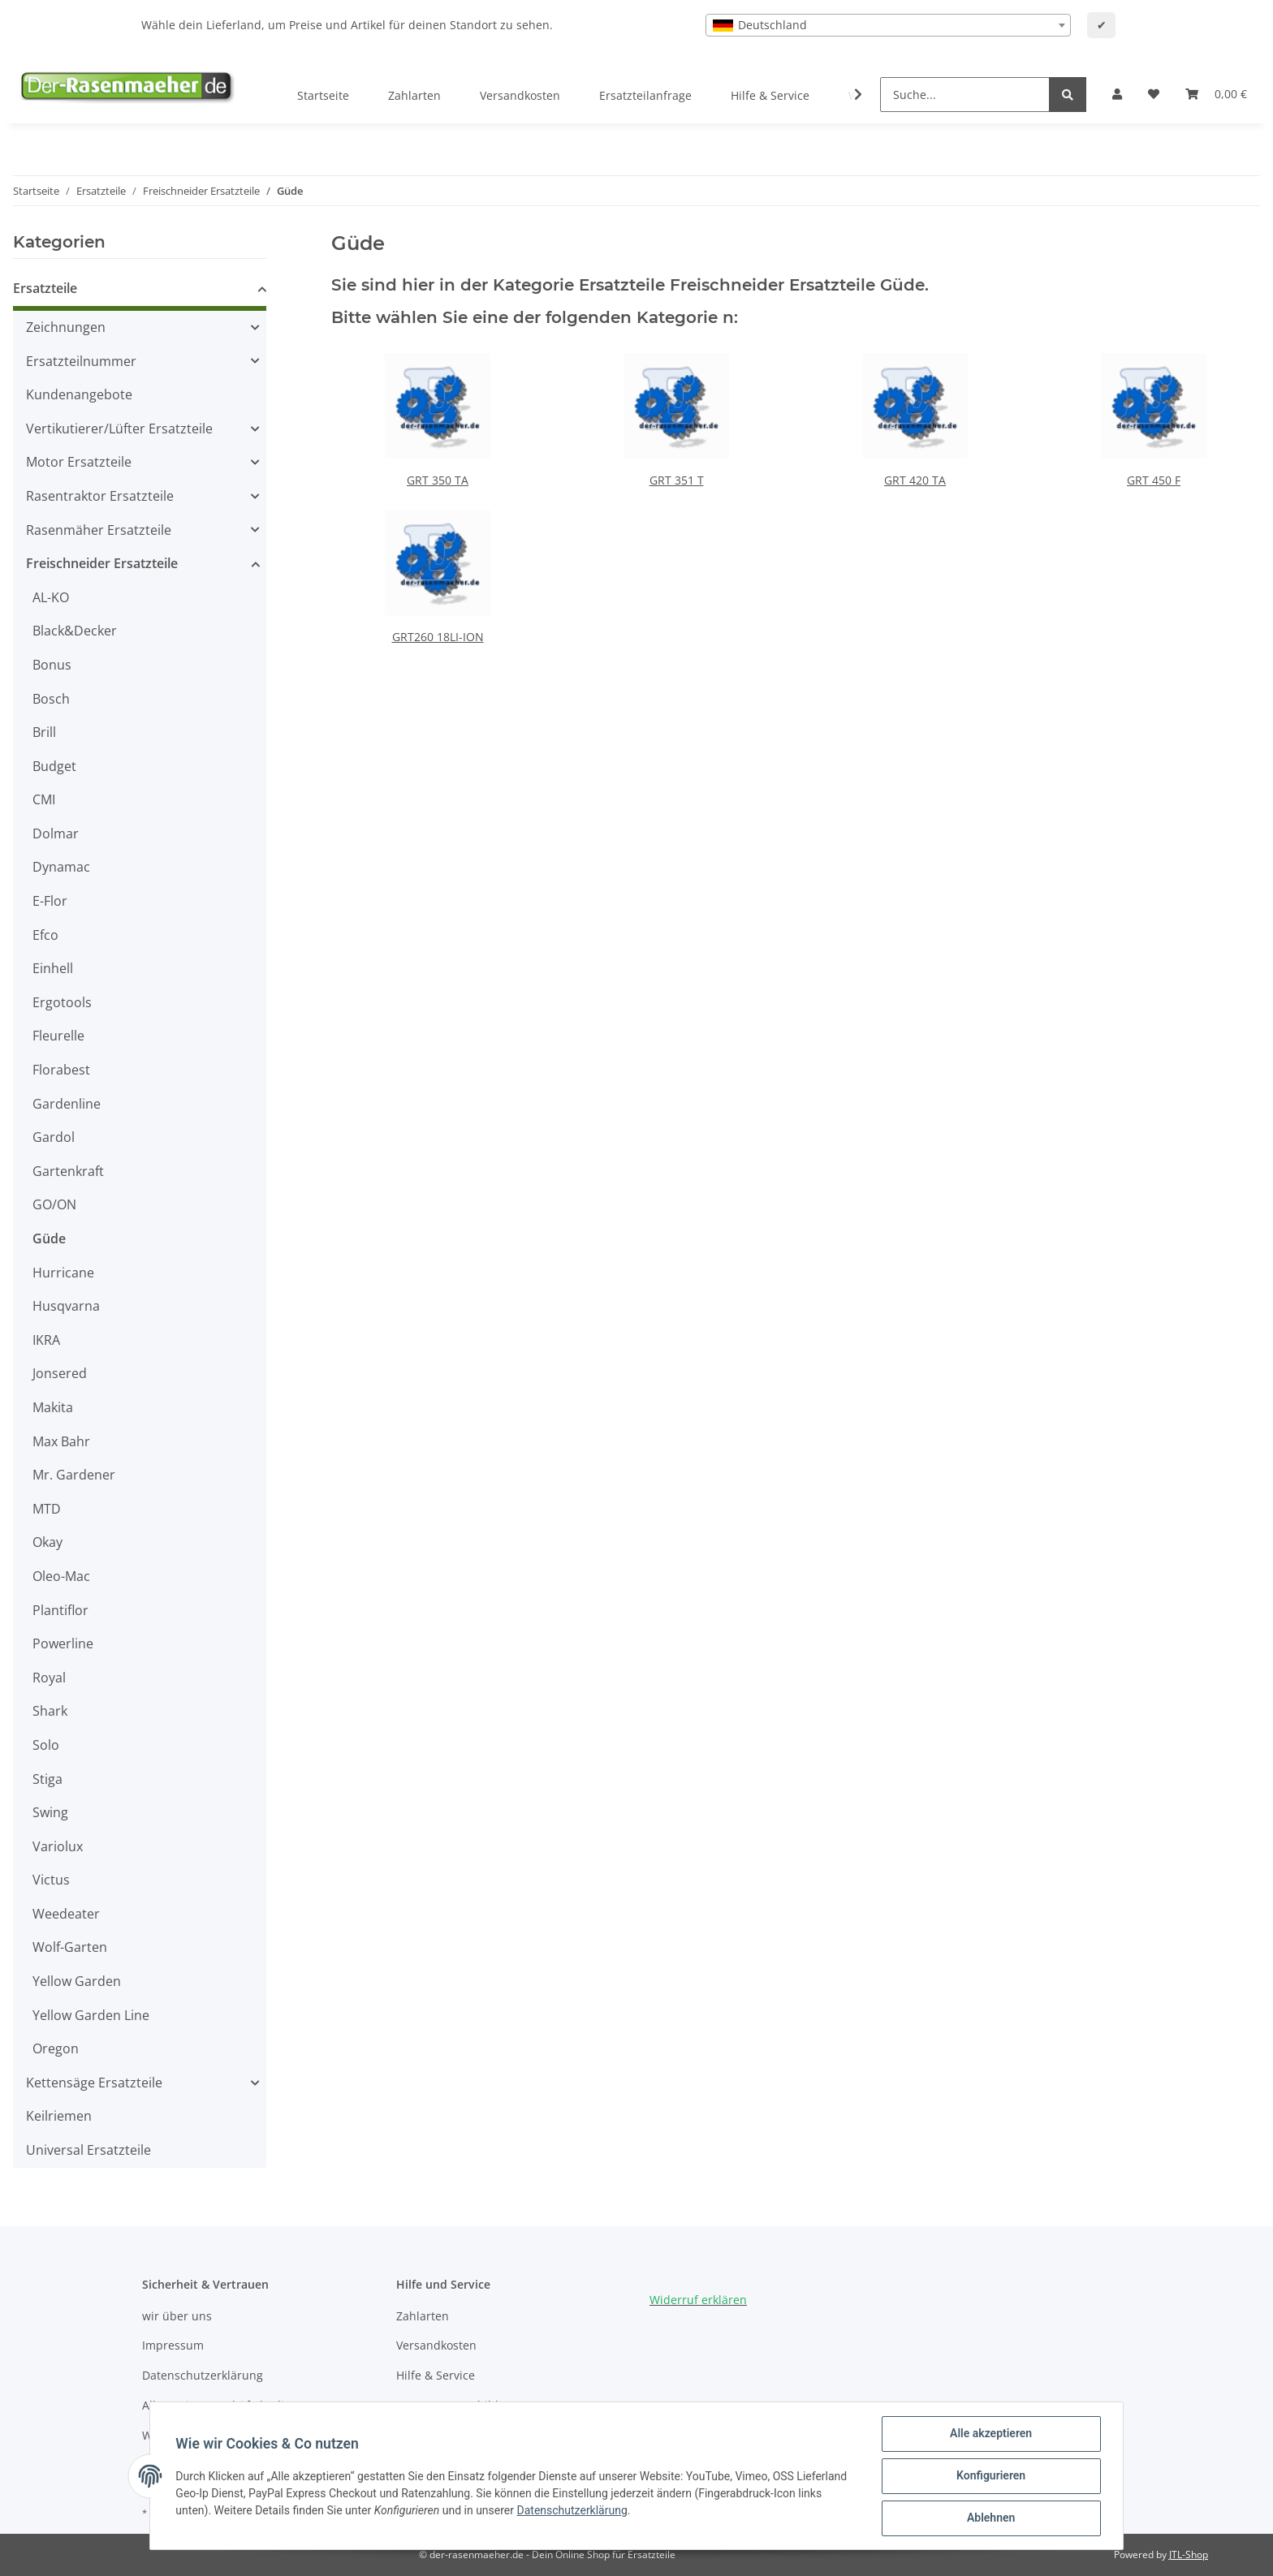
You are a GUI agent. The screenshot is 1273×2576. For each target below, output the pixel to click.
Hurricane (63, 1273)
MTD (46, 1509)
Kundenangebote (79, 394)
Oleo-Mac (61, 1576)
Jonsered (59, 1373)
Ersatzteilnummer (81, 361)
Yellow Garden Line (90, 2015)
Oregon (55, 2048)
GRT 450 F (1153, 480)
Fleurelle (58, 1036)
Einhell (52, 968)
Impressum (173, 2345)
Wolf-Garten (69, 1947)
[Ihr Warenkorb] (1216, 94)
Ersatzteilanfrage (645, 95)
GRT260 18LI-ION (438, 636)
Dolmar (55, 833)
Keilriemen (59, 2116)
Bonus (51, 665)
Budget (54, 766)
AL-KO (50, 597)
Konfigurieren (990, 2476)
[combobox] (888, 25)
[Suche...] (965, 94)
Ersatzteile (45, 288)
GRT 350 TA (437, 480)
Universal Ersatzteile (88, 2150)
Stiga (47, 1779)
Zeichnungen (66, 327)
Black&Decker (74, 631)
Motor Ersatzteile (79, 462)
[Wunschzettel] (1153, 94)
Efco (45, 935)
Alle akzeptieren (990, 2433)
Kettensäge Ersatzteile (94, 2082)
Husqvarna (66, 1306)
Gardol (53, 1137)
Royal (49, 1677)
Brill (44, 732)
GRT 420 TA (915, 480)
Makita (52, 1407)
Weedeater (66, 1914)
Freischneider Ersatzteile (102, 563)
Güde (49, 1238)
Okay (47, 1542)
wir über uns (177, 2316)
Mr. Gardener (73, 1475)
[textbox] (888, 25)
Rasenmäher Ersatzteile (98, 530)
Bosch (51, 699)
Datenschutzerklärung (202, 2375)
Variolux (57, 1846)
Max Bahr (61, 1441)
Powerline (62, 1643)
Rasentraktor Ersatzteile (100, 496)
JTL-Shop (1188, 2554)
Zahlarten (414, 95)
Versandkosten (520, 95)
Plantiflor (60, 1610)
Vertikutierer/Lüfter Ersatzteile (119, 428)
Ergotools (62, 1002)
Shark (49, 1711)
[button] (1117, 94)
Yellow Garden (76, 1981)
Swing (50, 1812)
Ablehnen (990, 2518)
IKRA (46, 1340)
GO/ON (54, 1204)
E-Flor (49, 901)
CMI (43, 799)
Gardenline (66, 1104)
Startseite (323, 95)
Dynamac (61, 867)
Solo (45, 1745)
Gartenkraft (68, 1171)
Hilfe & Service (770, 95)
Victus (51, 1880)
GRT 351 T (676, 480)
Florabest (61, 1070)
